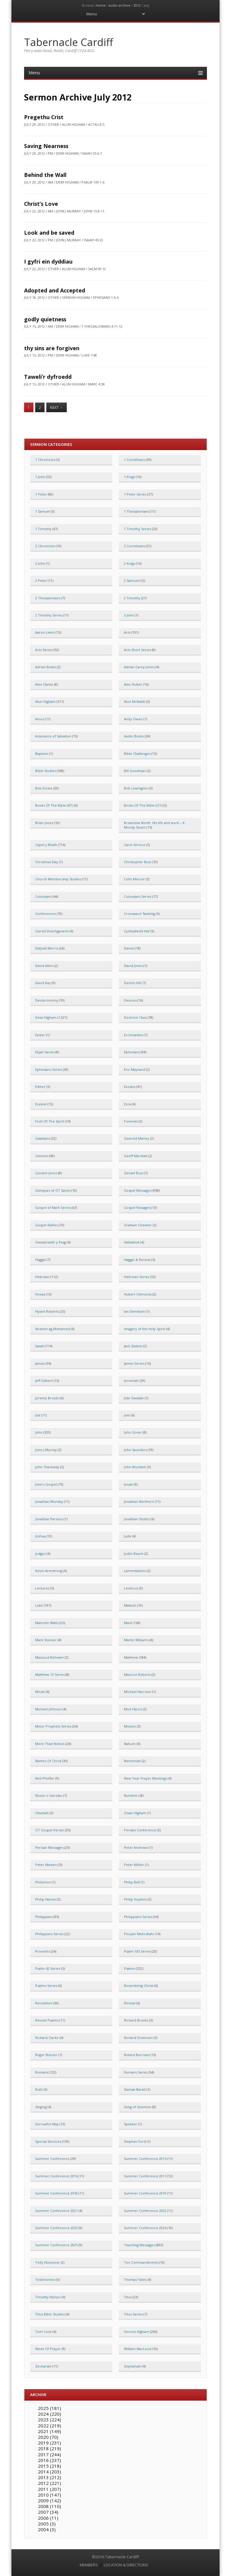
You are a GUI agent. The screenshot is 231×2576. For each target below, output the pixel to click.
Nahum (130, 1743)
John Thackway (47, 1467)
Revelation (43, 2003)
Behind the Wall (45, 174)
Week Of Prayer (48, 2348)
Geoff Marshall (135, 1156)
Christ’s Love (41, 203)
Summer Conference (52, 2158)
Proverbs (42, 1951)
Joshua (40, 1536)
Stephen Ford (135, 2141)
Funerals (131, 1121)
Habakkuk (132, 1242)
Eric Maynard (134, 1069)
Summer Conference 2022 (145, 2210)
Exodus (129, 1086)
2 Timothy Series (48, 615)
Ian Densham (134, 1311)
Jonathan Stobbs (137, 1519)
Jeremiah (131, 1380)
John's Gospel (46, 1484)
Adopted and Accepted (54, 290)
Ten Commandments (141, 2262)
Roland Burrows (136, 2054)
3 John (129, 615)
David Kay (43, 983)
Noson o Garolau (48, 1795)
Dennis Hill (132, 983)
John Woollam (135, 1467)
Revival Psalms (47, 2020)
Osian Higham (135, 1813)
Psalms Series (46, 1985)
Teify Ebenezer (47, 2262)
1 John (40, 476)
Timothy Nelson (48, 2297)
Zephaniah (132, 2366)
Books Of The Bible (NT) (54, 805)
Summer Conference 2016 (56, 2176)
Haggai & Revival (137, 1259)
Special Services (48, 2141)
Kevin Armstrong (48, 1570)
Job (37, 1415)
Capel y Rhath (46, 844)
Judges (40, 1553)
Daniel (129, 948)
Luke (39, 1605)
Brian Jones (44, 822)
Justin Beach (133, 1553)
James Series (134, 1363)
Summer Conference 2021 (56, 2210)
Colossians (43, 896)
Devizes (130, 1000)
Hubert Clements (138, 1294)
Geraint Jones (46, 1173)
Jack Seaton (133, 1346)
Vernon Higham (136, 2331)
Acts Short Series (137, 649)
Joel (127, 1415)
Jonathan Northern (139, 1501)
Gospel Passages (137, 1207)
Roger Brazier (46, 2054)
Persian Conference (140, 1830)
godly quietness (45, 319)
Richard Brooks (136, 2020)
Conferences (45, 913)
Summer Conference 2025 (56, 2245)
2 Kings (129, 563)
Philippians (44, 1916)
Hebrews (42, 1276)
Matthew (131, 1657)
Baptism (41, 753)
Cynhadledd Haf (136, 931)
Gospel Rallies (46, 1225)
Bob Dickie (43, 788)
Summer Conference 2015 (145, 2158)
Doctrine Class (135, 1017)
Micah (40, 1691)
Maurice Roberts (137, 1674)
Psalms (129, 1968)
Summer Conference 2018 (56, 2193)
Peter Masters (46, 1864)
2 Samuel (131, 580)
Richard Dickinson (138, 2037)
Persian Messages (49, 1847)
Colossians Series (137, 896)
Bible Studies (45, 770)
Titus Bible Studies (50, 2314)
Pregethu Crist (43, 117)
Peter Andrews (136, 1847)
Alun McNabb (134, 701)
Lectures (42, 1588)
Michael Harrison (137, 1691)
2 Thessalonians (47, 598)
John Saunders (135, 1449)
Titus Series (133, 2314)
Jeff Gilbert (44, 1380)
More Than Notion (50, 1743)
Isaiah (39, 1346)
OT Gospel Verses (49, 1830)
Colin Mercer (134, 879)
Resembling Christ (138, 1985)
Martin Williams (136, 1640)
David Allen (44, 965)
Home (101, 5)
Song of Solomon (137, 2107)
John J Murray (46, 1449)
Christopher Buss (137, 862)
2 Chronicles (45, 546)
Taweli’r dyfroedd (48, 376)
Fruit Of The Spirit (49, 1121)
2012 (137, 5)
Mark (128, 1622)
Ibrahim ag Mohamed (52, 1329)
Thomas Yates (135, 2279)
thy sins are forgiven (51, 348)
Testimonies (45, 2279)
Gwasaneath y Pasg (50, 1242)
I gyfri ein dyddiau (48, 261)
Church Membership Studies (58, 879)
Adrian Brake (45, 667)
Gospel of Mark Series (53, 1207)
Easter (40, 1035)
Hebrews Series (136, 1276)
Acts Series (44, 649)
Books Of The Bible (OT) (143, 805)
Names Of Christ (48, 1761)
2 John (40, 563)
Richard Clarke (47, 2037)
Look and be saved (49, 232)
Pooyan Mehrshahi (139, 1934)
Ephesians (132, 1052)
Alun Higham (45, 701)
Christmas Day (46, 862)
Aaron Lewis (45, 632)
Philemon (43, 1882)
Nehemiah (132, 1761)
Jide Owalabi (134, 1398)
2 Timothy (132, 598)
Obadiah (42, 1813)
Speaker (130, 2124)
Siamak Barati (135, 2089)
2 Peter (41, 580)
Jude (127, 1536)
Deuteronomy (46, 1000)
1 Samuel (42, 511)
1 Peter (41, 494)
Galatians (42, 1138)
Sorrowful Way (47, 2124)
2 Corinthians (134, 546)
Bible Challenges (137, 753)
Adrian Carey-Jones (139, 667)
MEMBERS (89, 2565)
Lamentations (135, 1570)
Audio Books (134, 736)
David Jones (133, 965)
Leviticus (131, 1588)
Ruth (39, 2089)
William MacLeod (137, 2348)
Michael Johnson (48, 1709)
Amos (39, 719)
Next (56, 407)
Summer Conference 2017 (145, 2176)
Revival (129, 2003)
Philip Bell (132, 1882)
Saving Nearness (46, 146)
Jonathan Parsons (49, 1519)
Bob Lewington (136, 788)
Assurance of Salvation (53, 736)
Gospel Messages (138, 1190)
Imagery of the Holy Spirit (144, 1329)
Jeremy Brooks (47, 1398)
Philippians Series (138, 1916)
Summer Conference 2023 (56, 2227)
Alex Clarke (44, 684)
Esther (40, 1086)
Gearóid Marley (136, 1138)
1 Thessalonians (136, 511)
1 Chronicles (45, 459)
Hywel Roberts (47, 1311)
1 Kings (129, 476)
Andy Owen (133, 719)
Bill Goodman (135, 770)
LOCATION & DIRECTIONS (126, 2565)
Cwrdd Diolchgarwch (52, 931)
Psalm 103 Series (137, 1951)
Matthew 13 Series (50, 1674)
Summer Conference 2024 (145, 2227)
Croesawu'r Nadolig (139, 913)
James (40, 1363)
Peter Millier (134, 1864)
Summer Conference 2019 (145, 2193)
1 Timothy (43, 529)
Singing (41, 2107)
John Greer (133, 1432)
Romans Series (136, 2072)
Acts (127, 632)
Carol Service (134, 844)
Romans (41, 2072)
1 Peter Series (135, 494)
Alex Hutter (133, 684)
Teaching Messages (139, 2245)
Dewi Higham (46, 1017)
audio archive (120, 5)
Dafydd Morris (46, 948)
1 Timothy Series (137, 529)
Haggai (40, 1259)
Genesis (41, 1156)
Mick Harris (133, 1709)
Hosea (40, 1294)
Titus (128, 2297)
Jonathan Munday (49, 1501)
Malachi (130, 1605)
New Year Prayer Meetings (145, 1778)
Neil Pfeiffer (44, 1778)
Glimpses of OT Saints (52, 1190)
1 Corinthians (134, 459)
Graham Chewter (138, 1225)
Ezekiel (41, 1104)
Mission (130, 1726)
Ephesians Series (48, 1069)
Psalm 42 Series (47, 1968)
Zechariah (43, 2366)
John (38, 1432)
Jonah (128, 1484)
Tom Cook (43, 2331)
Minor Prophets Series (53, 1726)
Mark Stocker (46, 1640)
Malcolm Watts (47, 1622)
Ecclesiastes (133, 1035)
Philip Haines (45, 1899)
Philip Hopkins (135, 1899)
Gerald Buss (133, 1173)
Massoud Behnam (49, 1657)
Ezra (127, 1104)
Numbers (131, 1795)
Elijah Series (44, 1052)
